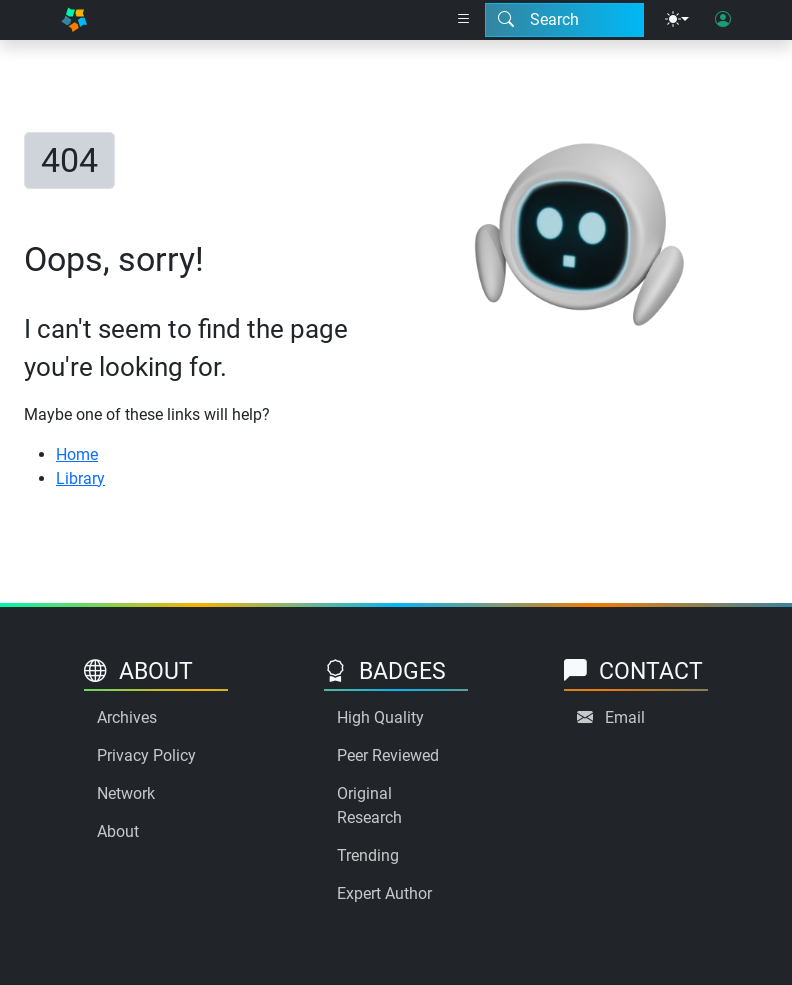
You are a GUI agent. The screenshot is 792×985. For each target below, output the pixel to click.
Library (80, 478)
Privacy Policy (146, 755)
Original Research (369, 805)
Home (77, 454)
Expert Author (384, 893)
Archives (127, 717)
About (118, 831)
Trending (368, 855)
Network (126, 793)
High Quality (380, 717)
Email (625, 717)
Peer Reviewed (388, 755)
